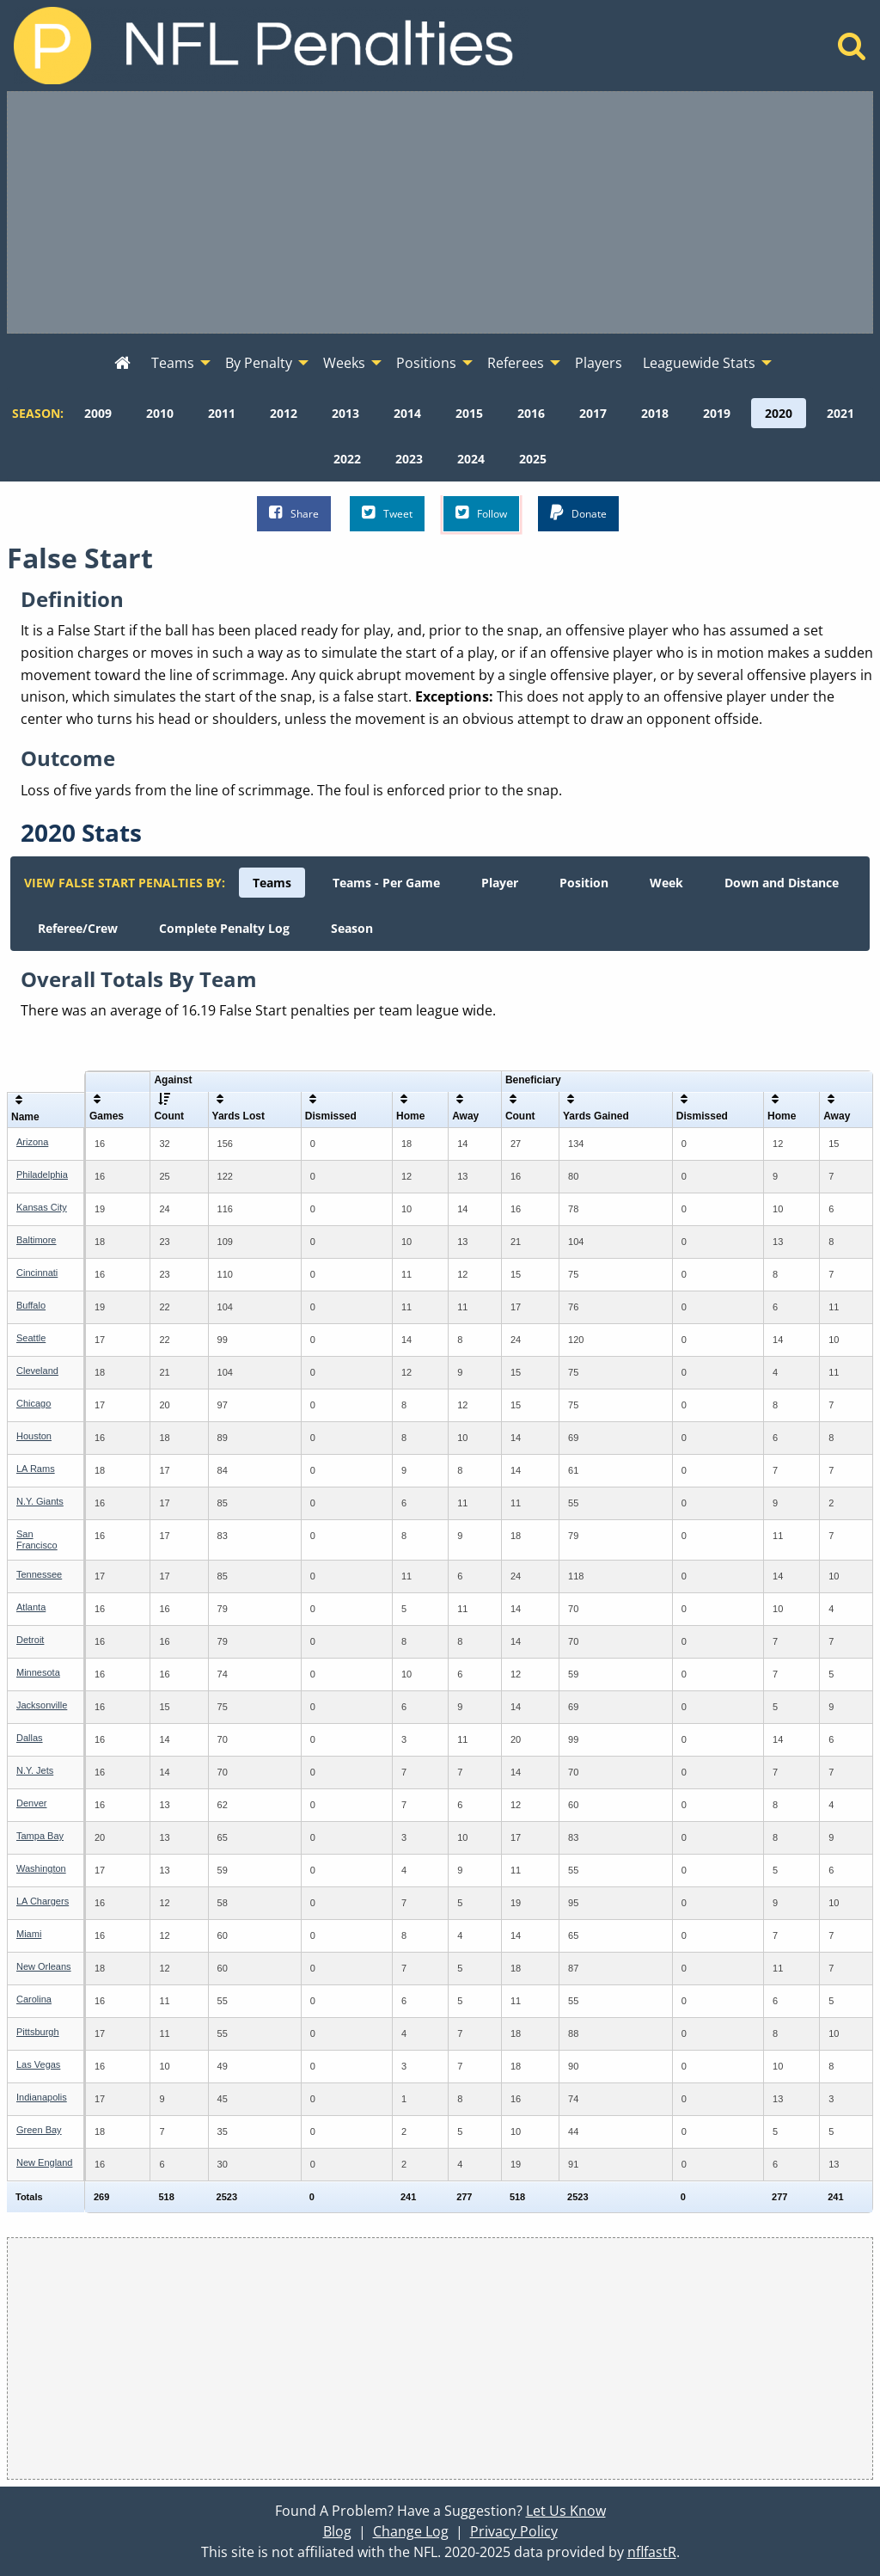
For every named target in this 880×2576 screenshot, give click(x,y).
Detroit (30, 1640)
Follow (481, 513)
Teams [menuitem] (172, 362)
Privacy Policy (514, 2531)
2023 (409, 459)
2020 (778, 413)
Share (294, 513)
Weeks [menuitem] (344, 362)
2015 (469, 413)
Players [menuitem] (598, 362)
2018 (655, 413)
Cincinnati (37, 1272)
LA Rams (35, 1468)
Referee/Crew (78, 928)
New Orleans (43, 1966)
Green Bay (39, 2130)
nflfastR (651, 2551)
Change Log (411, 2531)
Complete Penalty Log (224, 928)
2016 (531, 413)
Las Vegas (38, 2064)
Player (499, 882)
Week (666, 882)
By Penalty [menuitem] (258, 362)
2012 (283, 413)
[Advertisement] (440, 212)
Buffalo (31, 1305)
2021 (840, 413)
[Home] (852, 50)
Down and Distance (781, 882)
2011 (221, 413)
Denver (31, 1803)
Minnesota (38, 1672)
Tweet (387, 513)
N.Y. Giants (40, 1501)
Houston (34, 1436)
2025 (533, 459)
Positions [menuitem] (426, 362)
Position (583, 882)
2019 (716, 413)
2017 (593, 413)
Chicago (33, 1403)
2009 (98, 413)
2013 (345, 413)
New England (44, 2162)
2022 (347, 459)
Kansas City (41, 1207)
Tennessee (39, 1574)
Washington (41, 1868)
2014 (407, 413)
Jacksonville (41, 1705)
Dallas (29, 1738)
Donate (578, 513)
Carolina (34, 1999)
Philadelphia (42, 1174)
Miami (28, 1934)
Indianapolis (41, 2097)
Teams (272, 882)
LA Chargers (42, 1901)
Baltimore (36, 1240)
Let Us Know (566, 2510)
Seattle (31, 1338)
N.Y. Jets (34, 1770)
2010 (160, 413)
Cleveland (37, 1370)
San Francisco (37, 1539)
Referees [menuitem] (515, 362)
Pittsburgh (37, 2032)
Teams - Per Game (386, 882)
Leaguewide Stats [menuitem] (699, 362)
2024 (471, 459)
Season (352, 928)
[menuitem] (122, 363)
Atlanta (31, 1607)
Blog (337, 2531)
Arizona (32, 1142)
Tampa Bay (40, 1836)
